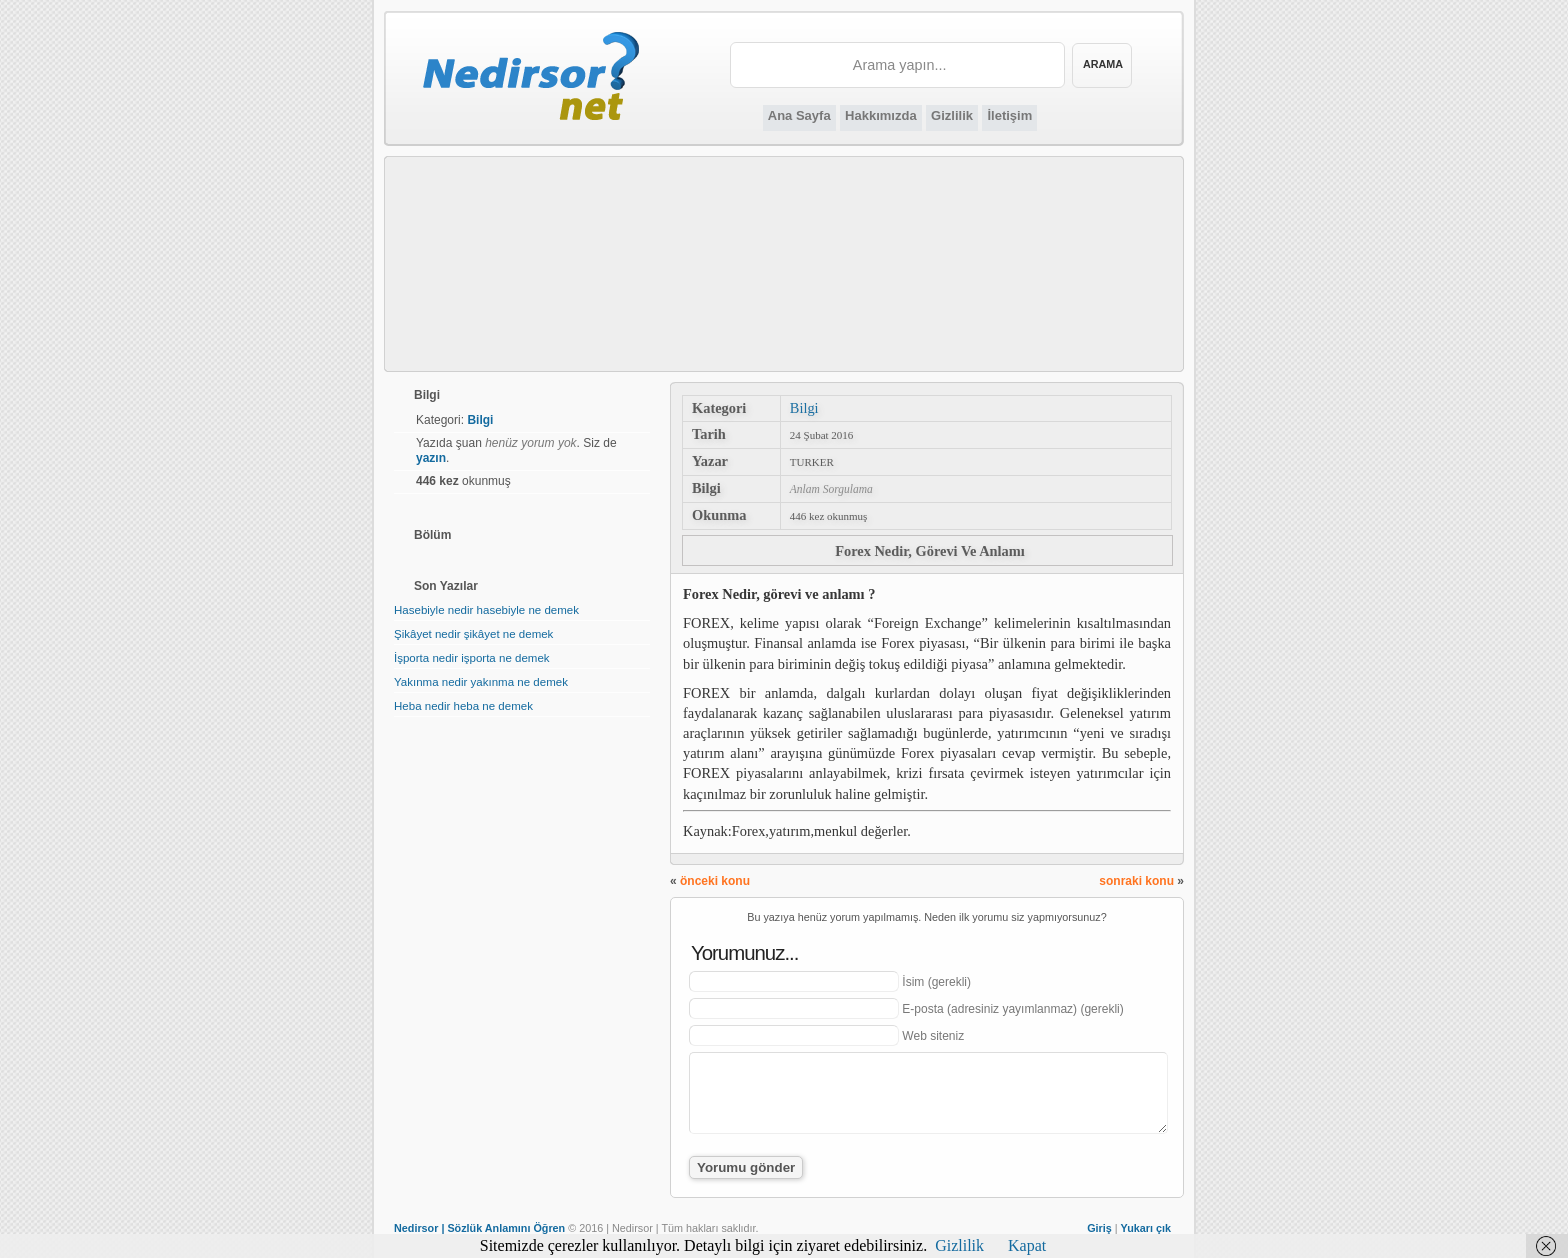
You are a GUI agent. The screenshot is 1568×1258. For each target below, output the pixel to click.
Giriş (1099, 1228)
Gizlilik (952, 115)
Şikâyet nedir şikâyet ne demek (473, 634)
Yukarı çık (1146, 1228)
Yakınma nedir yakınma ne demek (481, 682)
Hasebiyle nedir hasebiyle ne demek (486, 610)
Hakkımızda (881, 115)
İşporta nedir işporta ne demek (472, 658)
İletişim (1009, 115)
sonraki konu (1136, 881)
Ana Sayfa (799, 115)
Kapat (1027, 1245)
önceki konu (715, 881)
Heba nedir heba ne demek (463, 706)
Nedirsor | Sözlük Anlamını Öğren (479, 1228)
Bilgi (804, 408)
